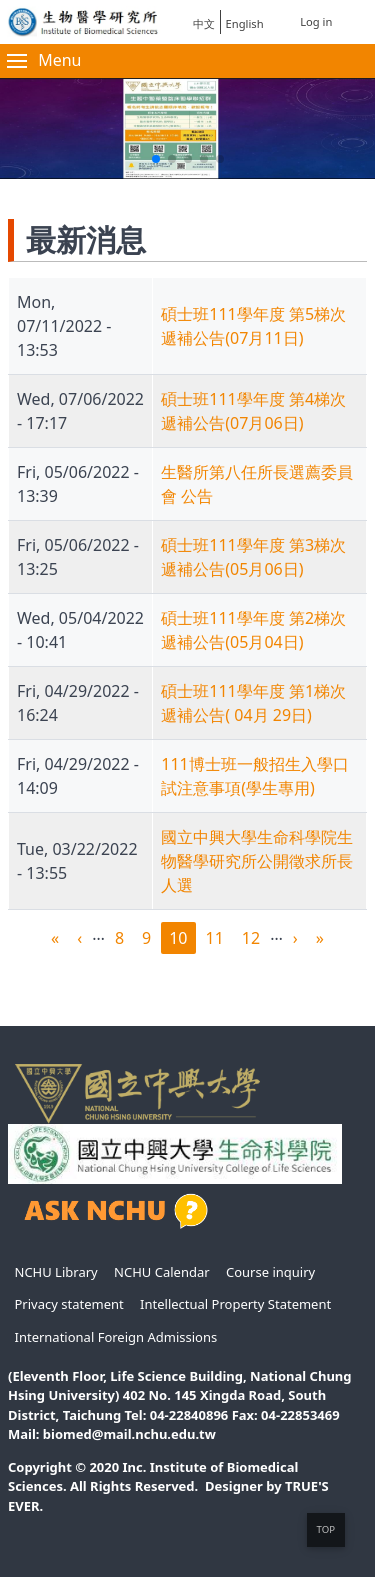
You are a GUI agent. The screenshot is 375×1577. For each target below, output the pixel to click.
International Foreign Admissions (116, 1337)
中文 (204, 23)
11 (219, 939)
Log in (316, 21)
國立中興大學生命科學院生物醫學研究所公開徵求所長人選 (257, 861)
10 (182, 940)
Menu (44, 60)
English (245, 23)
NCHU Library (56, 1272)
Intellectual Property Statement (235, 1304)
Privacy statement (69, 1304)
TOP (326, 1529)
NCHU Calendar (162, 1272)
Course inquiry (270, 1272)
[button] (156, 159)
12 (255, 939)
